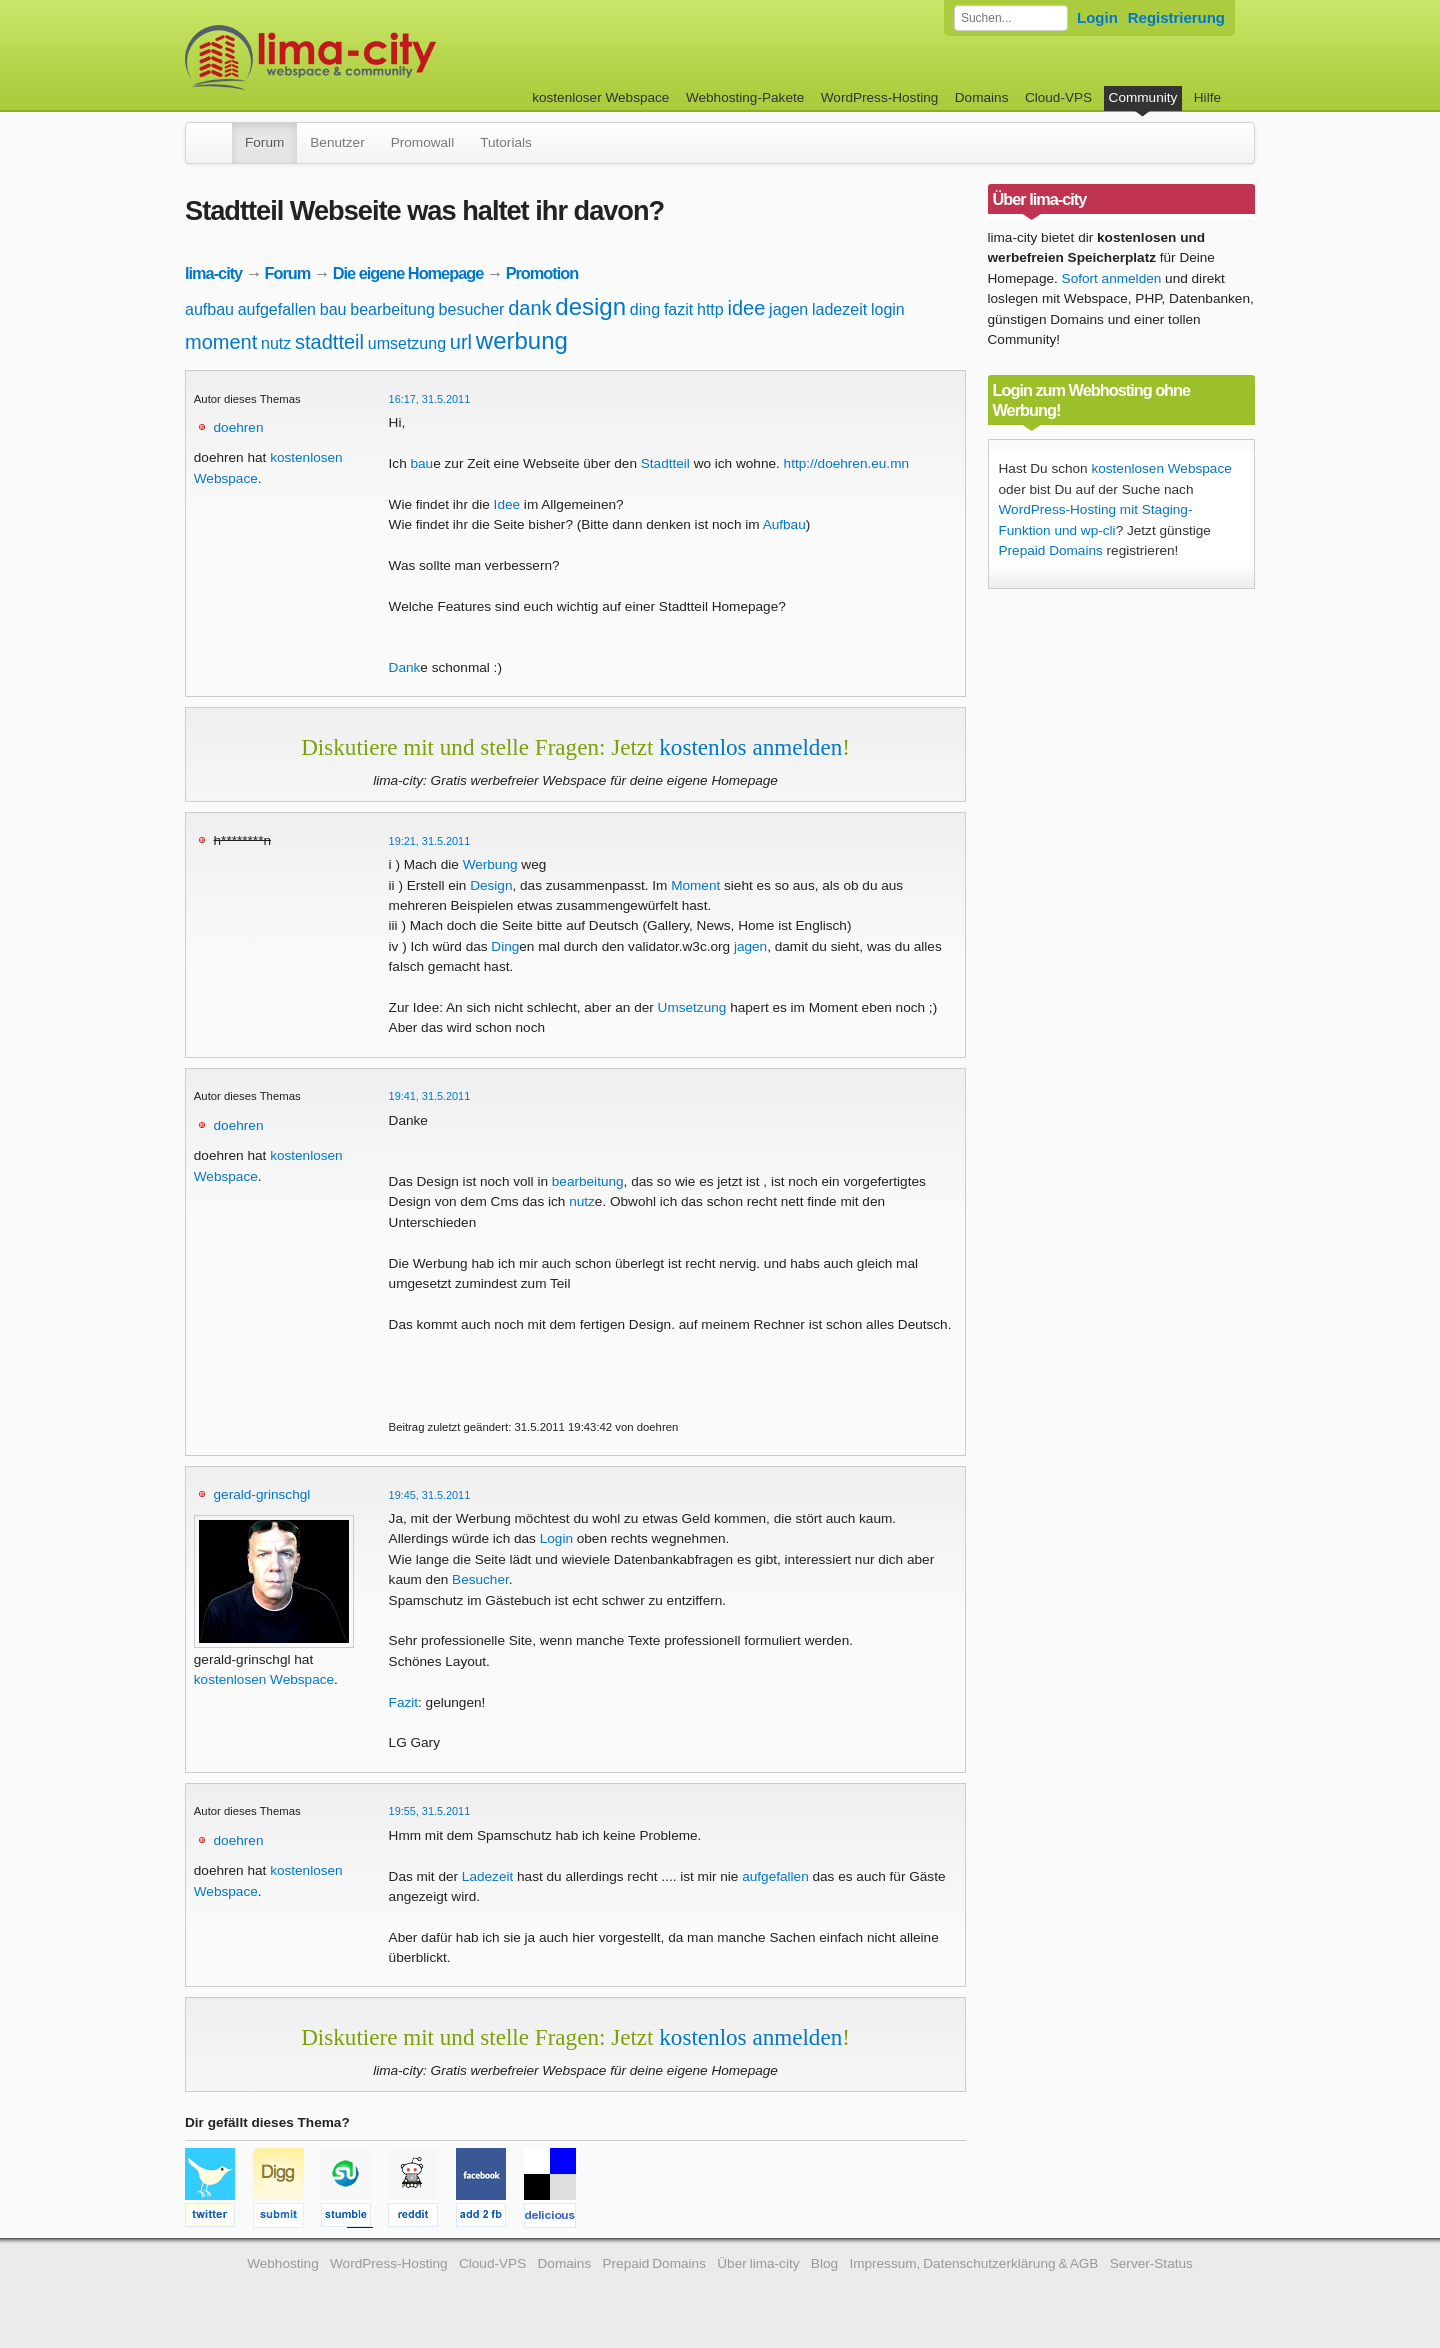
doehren (239, 427)
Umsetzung (692, 1007)
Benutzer (337, 142)
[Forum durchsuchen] (1011, 18)
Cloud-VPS (1058, 97)
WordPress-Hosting (880, 97)
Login (1097, 17)
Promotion (542, 273)
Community (1143, 97)
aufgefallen (277, 309)
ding (645, 309)
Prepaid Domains (1051, 550)
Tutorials (506, 142)
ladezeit (839, 309)
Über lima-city (758, 2263)
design (590, 306)
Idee (507, 504)
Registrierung (1176, 17)
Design (491, 885)
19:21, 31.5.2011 (430, 841)
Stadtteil (665, 463)
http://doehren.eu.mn (846, 463)
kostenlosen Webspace (264, 1679)
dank (529, 308)
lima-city (213, 273)
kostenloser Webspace (600, 97)
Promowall (422, 142)
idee (746, 308)
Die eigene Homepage (408, 273)
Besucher (480, 1579)
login (888, 309)
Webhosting (283, 2263)
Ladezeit (487, 1876)
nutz (276, 343)
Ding (505, 946)
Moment (695, 885)
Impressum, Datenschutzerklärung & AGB (973, 2263)
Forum (264, 142)
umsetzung (407, 343)
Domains (982, 97)
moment (221, 342)
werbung (522, 340)
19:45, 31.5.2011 (430, 1495)
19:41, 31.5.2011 (430, 1096)
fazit (678, 309)
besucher (472, 309)
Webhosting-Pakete (745, 97)
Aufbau (784, 524)
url (461, 342)
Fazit (403, 1702)
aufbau (209, 309)
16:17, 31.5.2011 (430, 399)
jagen (788, 309)
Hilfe (1207, 97)
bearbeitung (392, 309)
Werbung (490, 864)
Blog (824, 2263)
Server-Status (1151, 2263)
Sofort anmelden (1112, 278)
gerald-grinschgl (262, 1494)
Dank (405, 667)
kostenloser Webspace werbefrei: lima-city (385, 57)
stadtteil (329, 342)
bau (333, 309)
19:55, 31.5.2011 (430, 1811)
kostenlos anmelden (750, 747)
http (710, 309)
